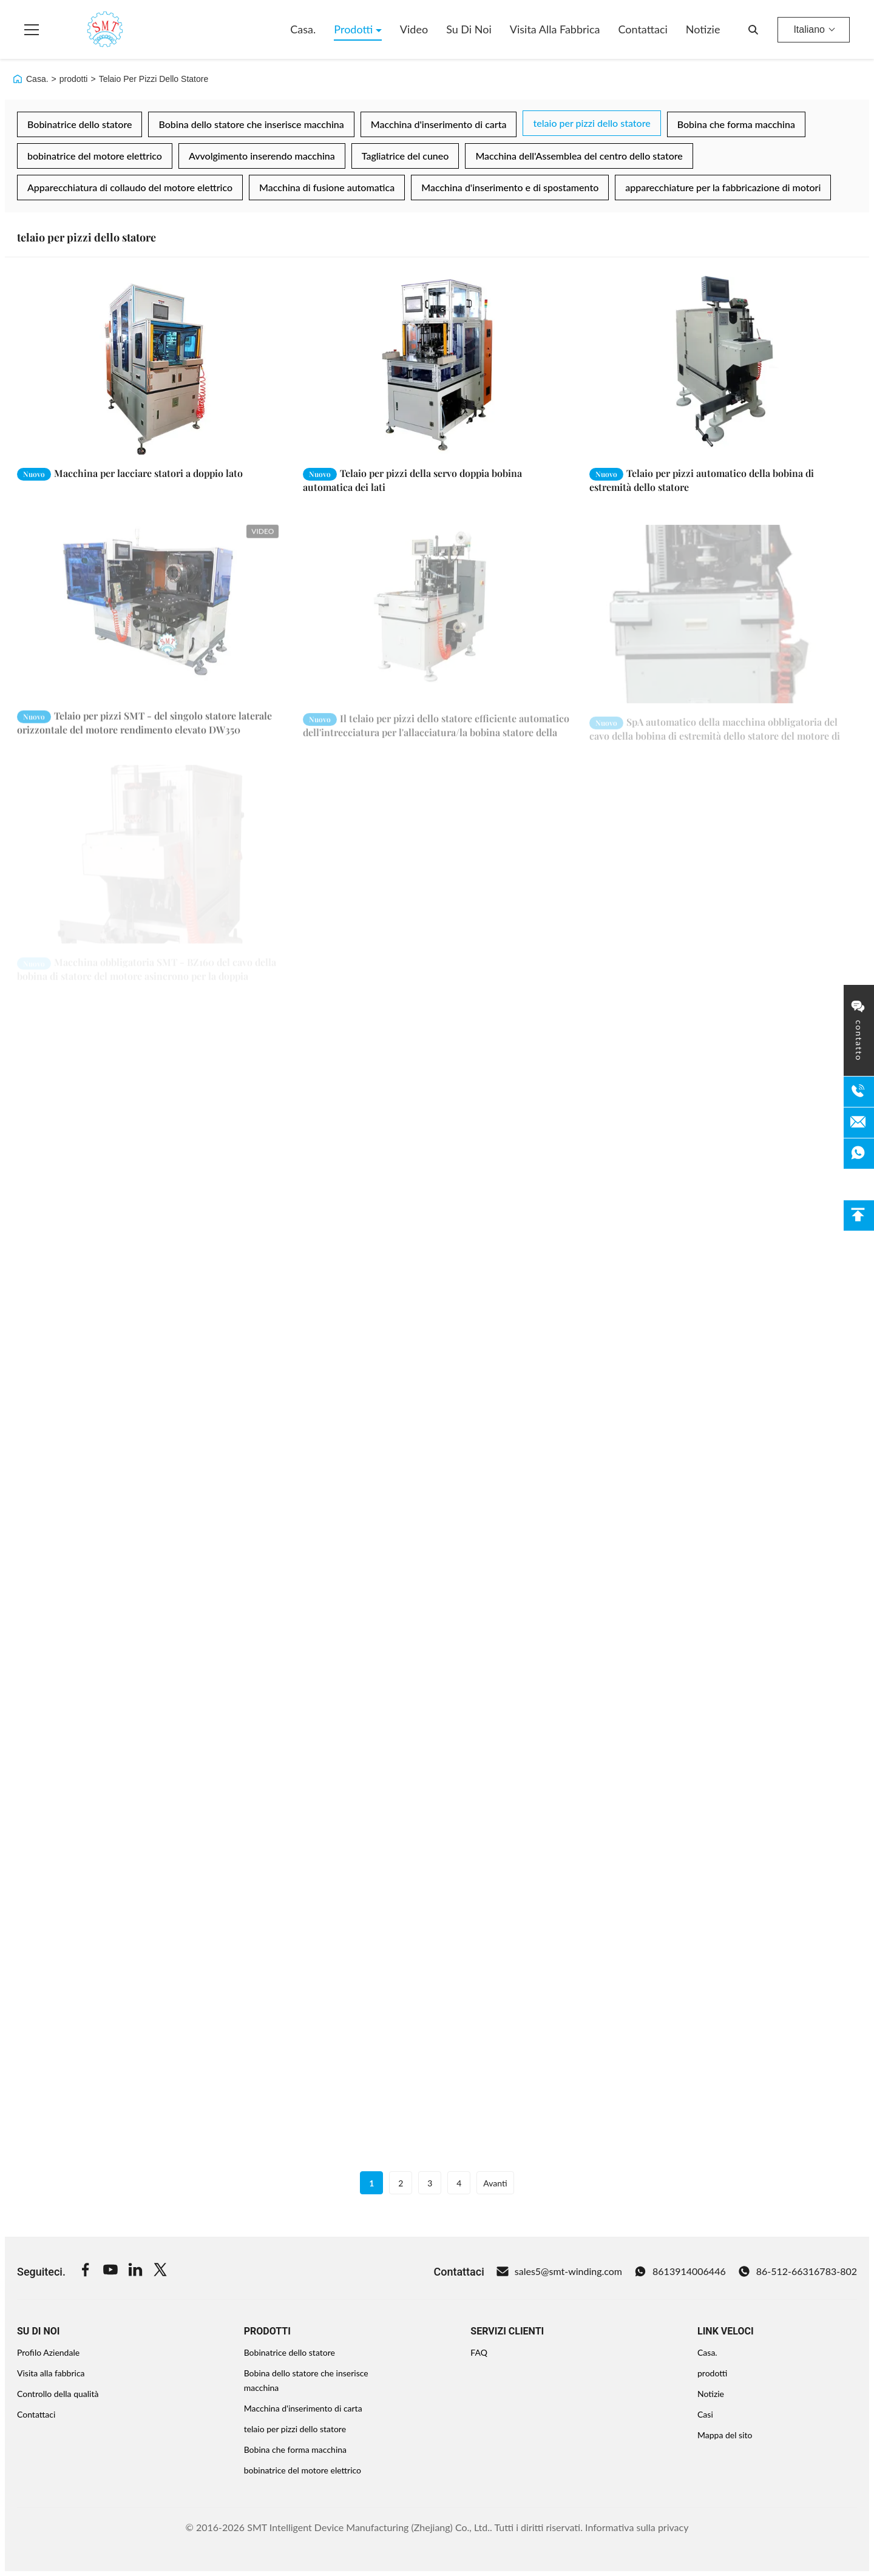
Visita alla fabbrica (555, 29)
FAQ (478, 2352)
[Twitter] (160, 2271)
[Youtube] (110, 2271)
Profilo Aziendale (48, 2352)
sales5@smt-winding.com (559, 2271)
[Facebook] (85, 2271)
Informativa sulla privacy (636, 2527)
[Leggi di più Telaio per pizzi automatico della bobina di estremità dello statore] (723, 365)
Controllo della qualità (57, 2393)
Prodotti (355, 29)
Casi (705, 2414)
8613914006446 (680, 2271)
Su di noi (469, 29)
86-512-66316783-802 (797, 2271)
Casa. (303, 29)
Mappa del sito (724, 2435)
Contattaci (642, 29)
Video (414, 29)
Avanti (495, 2183)
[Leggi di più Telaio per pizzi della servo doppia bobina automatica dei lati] (437, 365)
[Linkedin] (135, 2271)
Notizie (703, 29)
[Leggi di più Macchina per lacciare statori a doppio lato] (151, 365)
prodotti (73, 79)
